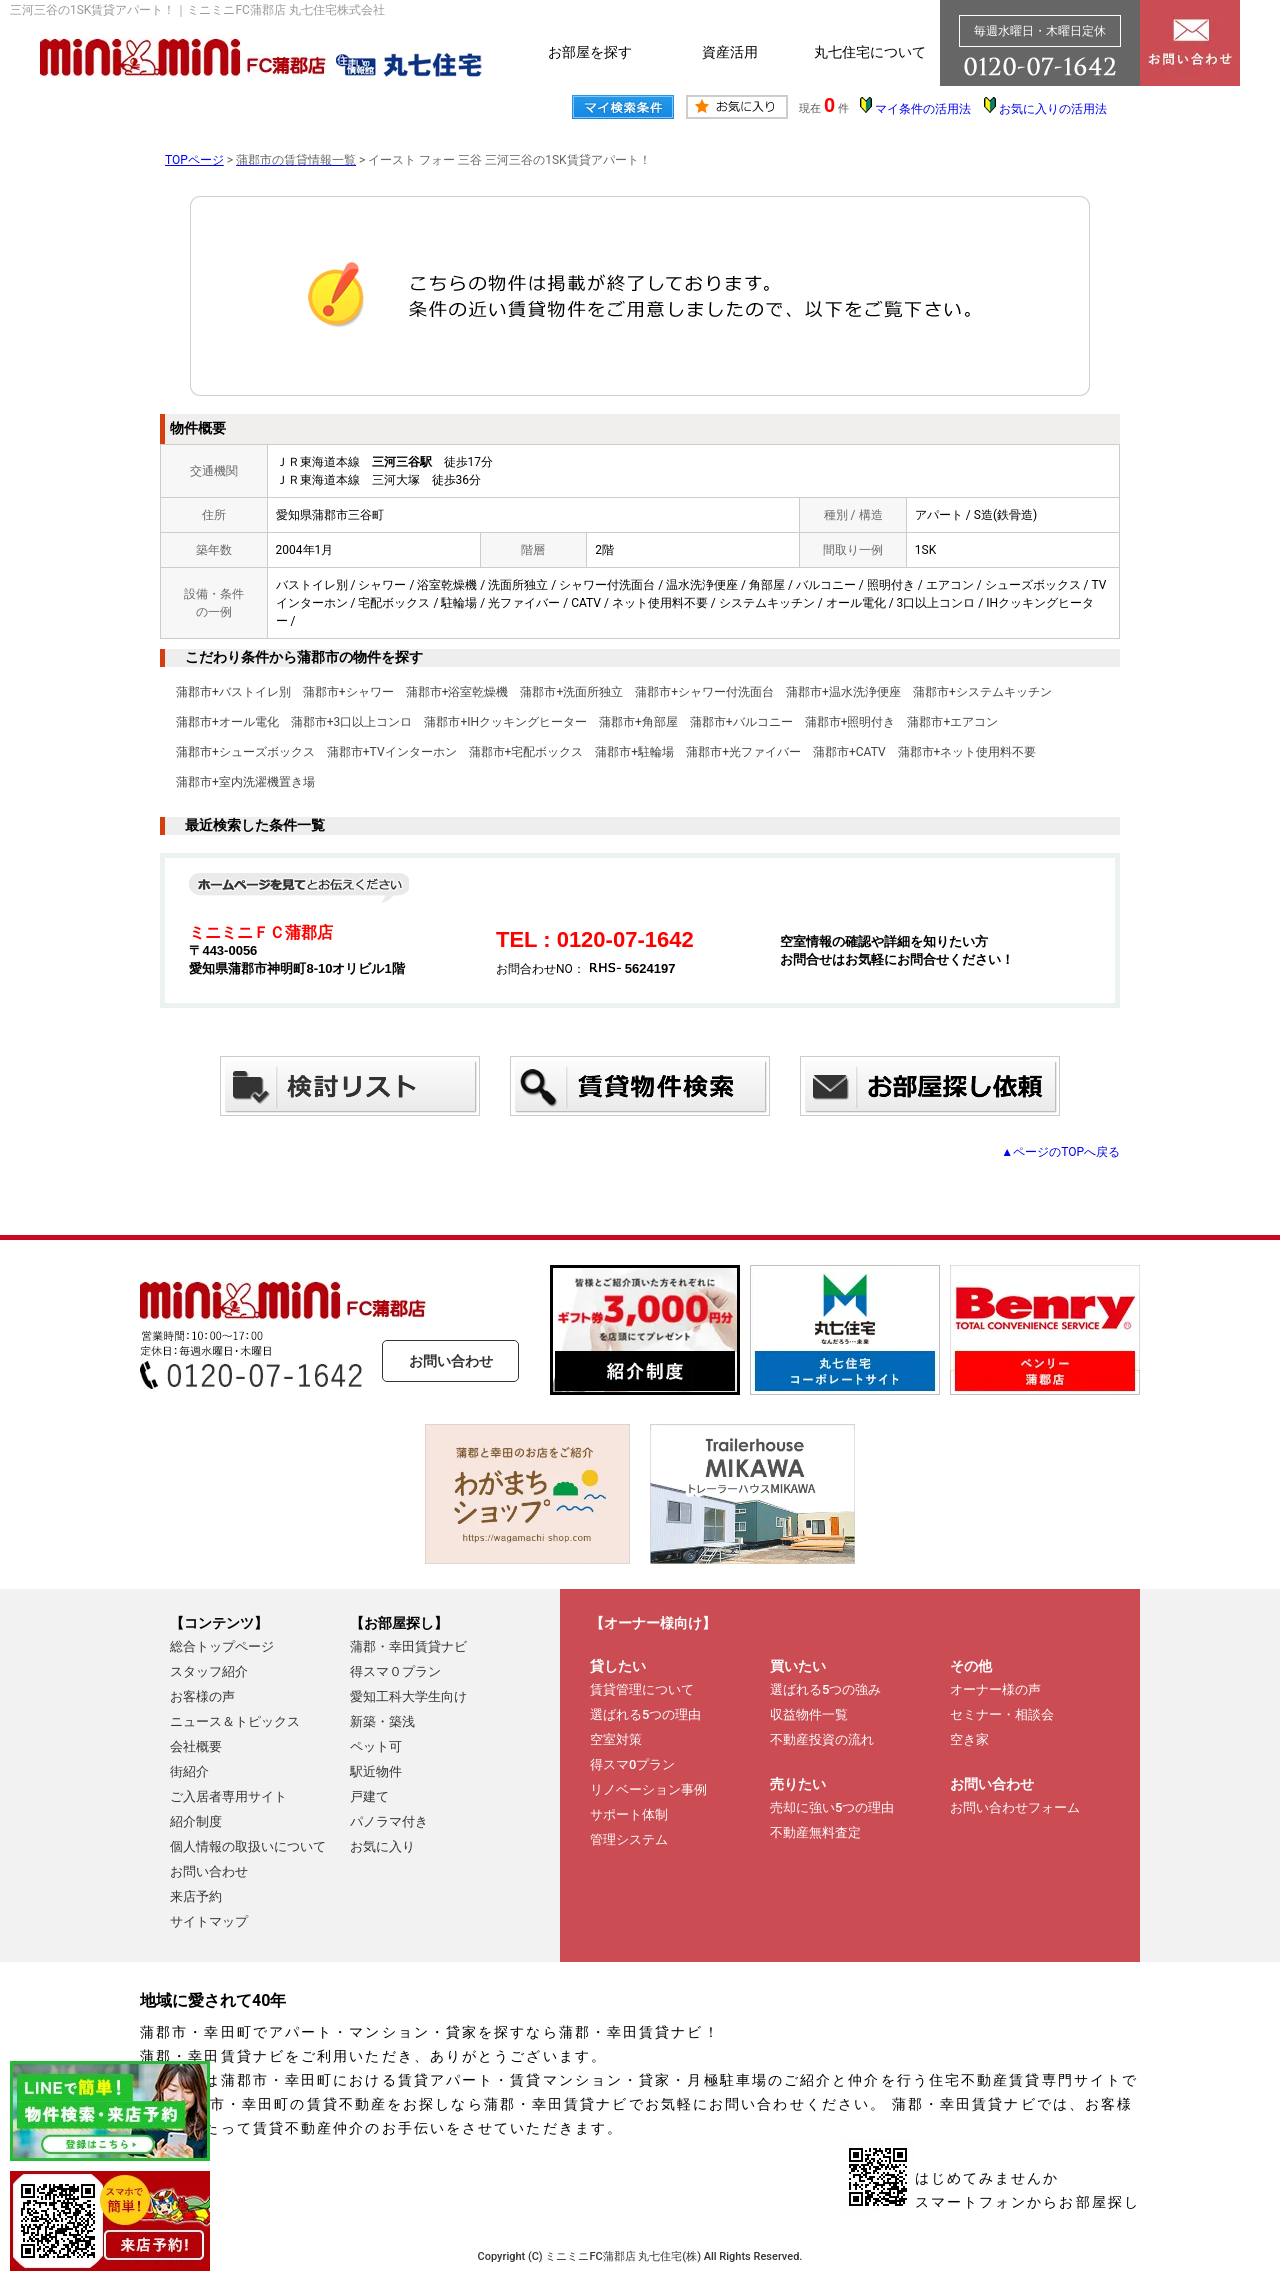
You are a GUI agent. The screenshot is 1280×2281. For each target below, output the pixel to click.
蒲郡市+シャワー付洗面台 (704, 692)
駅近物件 (376, 1771)
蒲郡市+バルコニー (741, 722)
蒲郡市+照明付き (850, 722)
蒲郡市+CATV (849, 752)
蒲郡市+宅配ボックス (526, 752)
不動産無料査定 (815, 1832)
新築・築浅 (382, 1721)
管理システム (629, 1839)
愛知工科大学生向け (408, 1696)
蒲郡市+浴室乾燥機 (457, 692)
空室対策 (616, 1739)
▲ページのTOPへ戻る (1060, 1152)
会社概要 (196, 1746)
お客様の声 (202, 1696)
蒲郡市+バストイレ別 (233, 692)
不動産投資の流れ (822, 1739)
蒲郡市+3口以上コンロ (352, 722)
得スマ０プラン (395, 1671)
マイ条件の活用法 (923, 109)
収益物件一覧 (809, 1714)
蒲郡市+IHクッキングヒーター (505, 722)
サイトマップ (209, 1921)
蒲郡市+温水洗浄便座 (843, 692)
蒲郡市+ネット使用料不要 (967, 752)
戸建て (369, 1796)
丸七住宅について (870, 52)
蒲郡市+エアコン (952, 722)
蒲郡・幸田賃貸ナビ (408, 1646)
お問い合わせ (451, 1361)
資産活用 (730, 52)
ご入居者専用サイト (228, 1796)
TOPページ (194, 160)
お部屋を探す (590, 52)
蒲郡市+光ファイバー (743, 752)
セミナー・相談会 (1002, 1714)
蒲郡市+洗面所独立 (571, 692)
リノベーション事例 (648, 1789)
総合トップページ (222, 1646)
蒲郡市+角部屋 (638, 722)
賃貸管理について (642, 1689)
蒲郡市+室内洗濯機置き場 (245, 782)
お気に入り (382, 1846)
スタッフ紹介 (209, 1671)
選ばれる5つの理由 (645, 1714)
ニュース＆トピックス (235, 1721)
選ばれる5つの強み (825, 1689)
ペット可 (376, 1746)
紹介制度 (196, 1821)
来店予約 (196, 1896)
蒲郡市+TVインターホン (392, 752)
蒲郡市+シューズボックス (245, 752)
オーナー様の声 (995, 1689)
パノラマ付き (389, 1821)
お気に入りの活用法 (1053, 109)
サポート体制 (629, 1814)
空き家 (969, 1739)
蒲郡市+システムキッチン (982, 692)
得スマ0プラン (632, 1764)
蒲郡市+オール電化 (227, 722)
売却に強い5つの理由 (832, 1807)
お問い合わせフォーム (1015, 1807)
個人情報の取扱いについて (248, 1846)
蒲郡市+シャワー (348, 692)
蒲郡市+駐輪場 (634, 752)
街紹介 (189, 1771)
